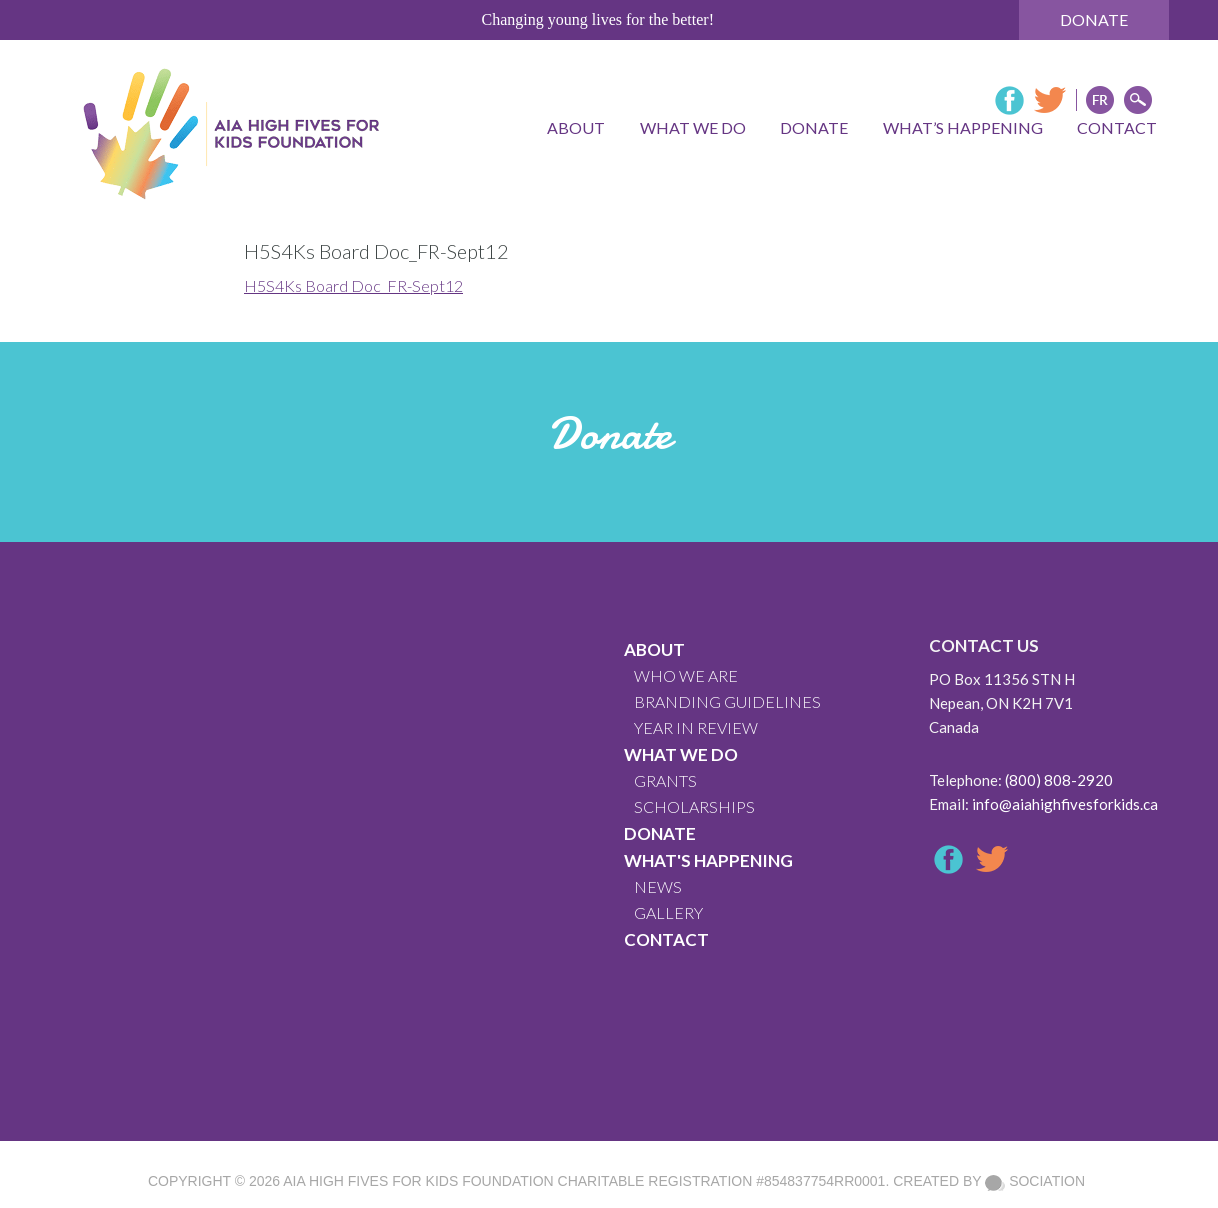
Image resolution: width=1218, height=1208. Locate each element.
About (654, 649)
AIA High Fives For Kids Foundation (418, 1181)
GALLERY (668, 912)
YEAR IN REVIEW (696, 727)
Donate (1094, 19)
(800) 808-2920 (1059, 780)
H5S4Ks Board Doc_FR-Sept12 (353, 285)
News (658, 886)
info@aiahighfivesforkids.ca (1065, 804)
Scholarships (694, 806)
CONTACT (666, 939)
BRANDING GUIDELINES (727, 701)
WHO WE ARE (686, 675)
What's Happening (708, 860)
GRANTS (665, 780)
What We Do (681, 754)
